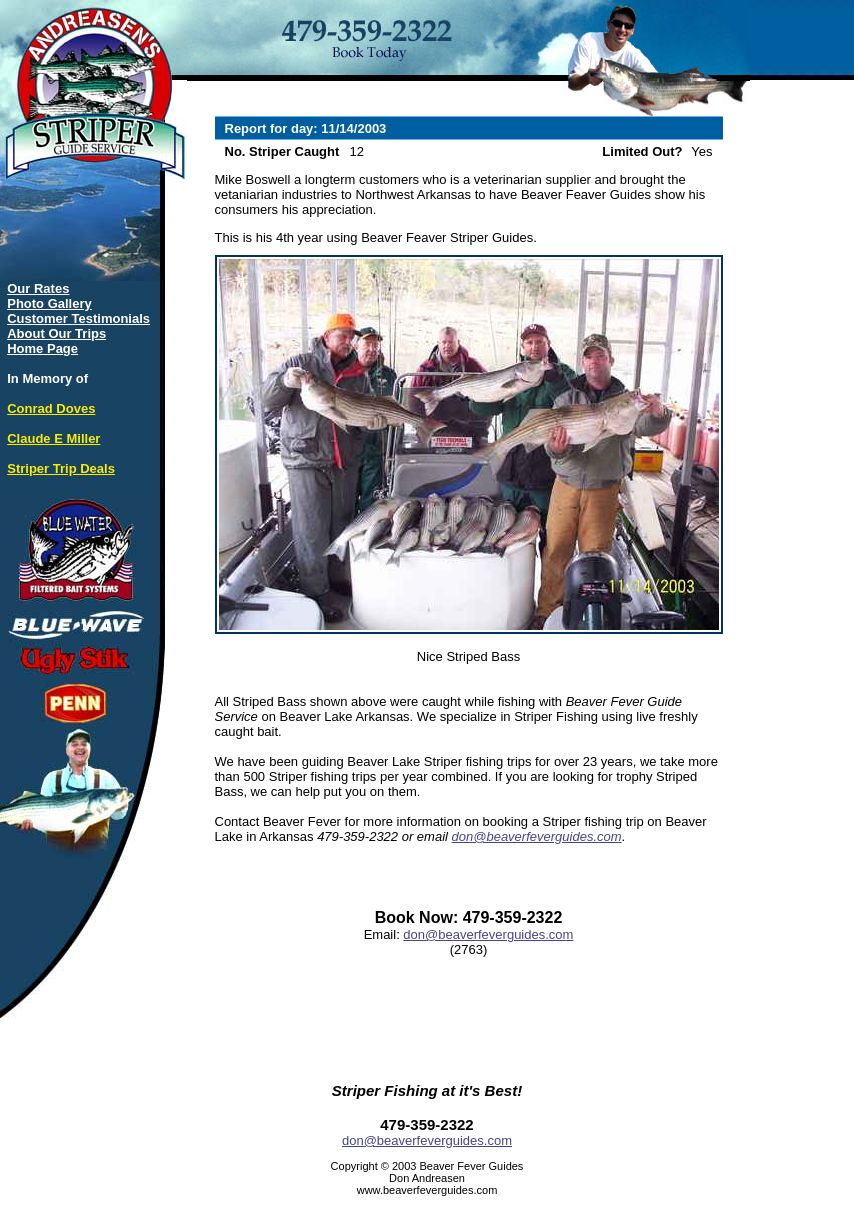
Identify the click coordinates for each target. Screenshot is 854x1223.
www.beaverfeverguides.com (427, 1190)
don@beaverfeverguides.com (537, 836)
